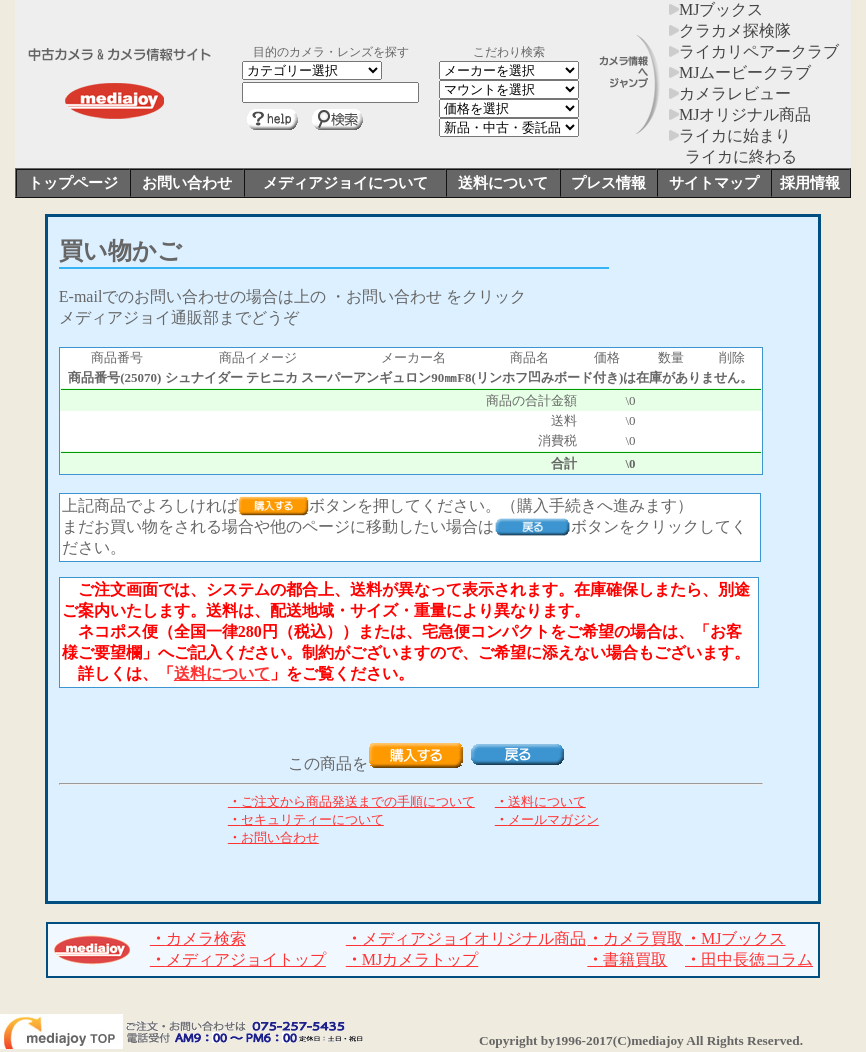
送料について (503, 183)
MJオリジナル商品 (740, 114)
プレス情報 (608, 183)
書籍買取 (627, 959)
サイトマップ (714, 183)
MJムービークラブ (740, 72)
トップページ (73, 183)
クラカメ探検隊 (730, 30)
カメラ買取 (635, 938)
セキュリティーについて (306, 819)
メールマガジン (547, 819)
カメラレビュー (730, 93)
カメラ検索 (198, 938)
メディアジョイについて (345, 183)
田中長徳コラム (749, 959)
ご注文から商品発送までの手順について (351, 801)
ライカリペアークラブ (754, 51)
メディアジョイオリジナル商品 (466, 938)
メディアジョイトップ (238, 959)
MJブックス (716, 9)
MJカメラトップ (412, 959)
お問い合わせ (187, 183)
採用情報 (810, 183)
